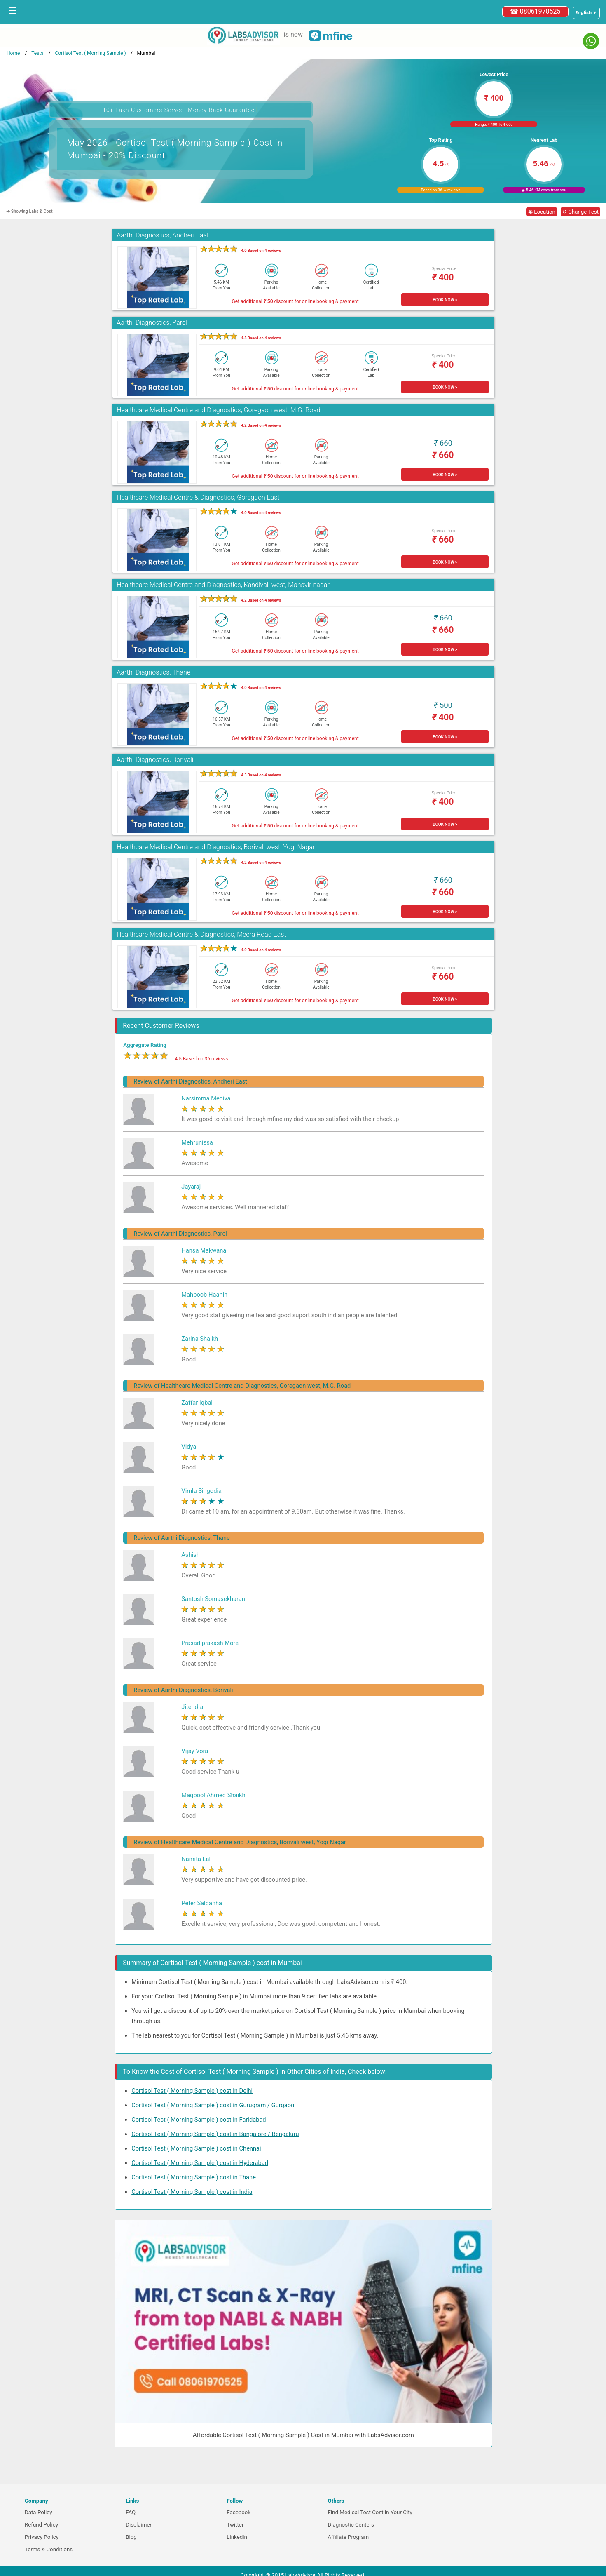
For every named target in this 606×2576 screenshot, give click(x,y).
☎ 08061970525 (535, 11)
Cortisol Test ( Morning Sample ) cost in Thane (193, 2177)
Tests (37, 53)
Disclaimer (139, 2525)
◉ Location (541, 212)
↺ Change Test (580, 212)
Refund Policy (41, 2525)
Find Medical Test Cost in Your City (370, 2512)
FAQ (131, 2512)
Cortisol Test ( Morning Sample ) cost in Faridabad (198, 2119)
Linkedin (237, 2537)
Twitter (235, 2525)
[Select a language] (586, 13)
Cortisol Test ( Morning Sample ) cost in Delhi (192, 2090)
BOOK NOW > (445, 300)
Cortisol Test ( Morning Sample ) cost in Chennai (196, 2148)
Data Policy (38, 2512)
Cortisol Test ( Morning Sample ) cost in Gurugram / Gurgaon (212, 2105)
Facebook (238, 2512)
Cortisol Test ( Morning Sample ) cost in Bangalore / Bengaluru (215, 2134)
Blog (131, 2537)
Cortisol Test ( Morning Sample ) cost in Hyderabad (199, 2163)
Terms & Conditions (49, 2549)
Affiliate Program (348, 2537)
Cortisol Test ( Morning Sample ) (90, 53)
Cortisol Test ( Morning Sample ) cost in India (191, 2191)
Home (13, 53)
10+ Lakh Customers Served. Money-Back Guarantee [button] (180, 109)
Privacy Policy (41, 2537)
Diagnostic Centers (351, 2525)
